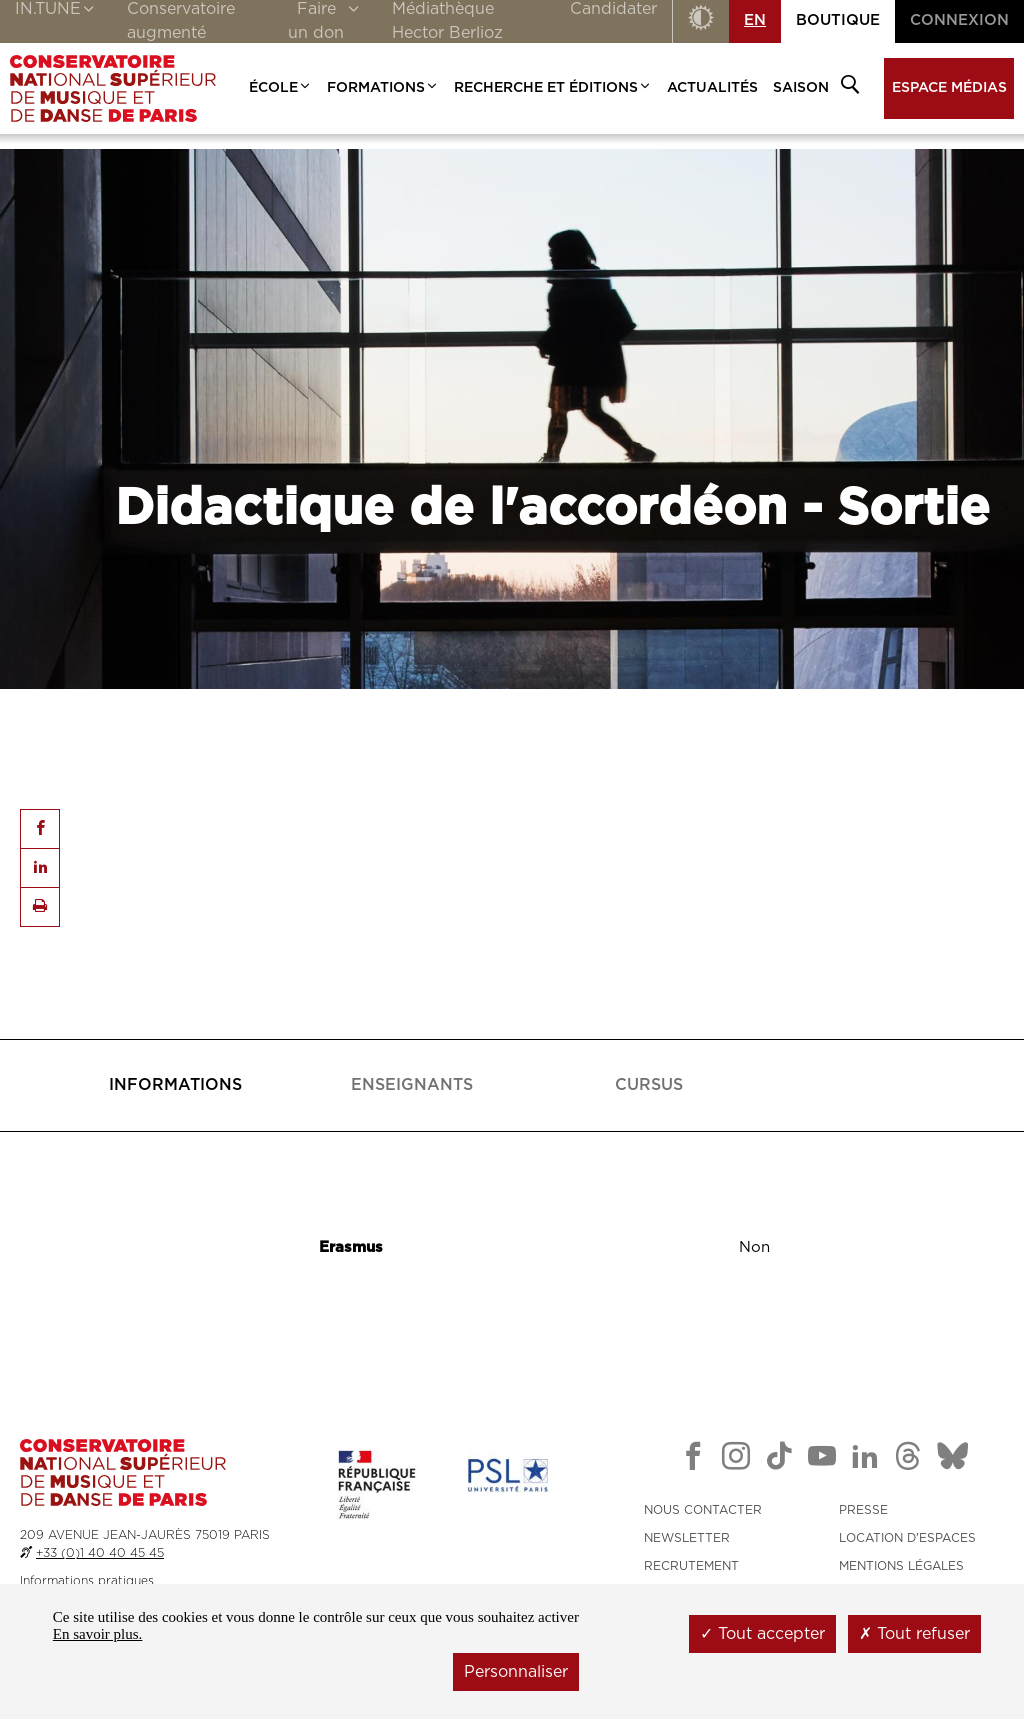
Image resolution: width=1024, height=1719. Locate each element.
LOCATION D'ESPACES (907, 1538)
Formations (383, 88)
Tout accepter (762, 1634)
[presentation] (175, 1085)
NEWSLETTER (687, 1538)
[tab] (175, 1085)
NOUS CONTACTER (703, 1510)
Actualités (712, 88)
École (280, 88)
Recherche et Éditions (553, 88)
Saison (801, 88)
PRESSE (863, 1510)
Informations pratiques (87, 1581)
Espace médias (949, 88)
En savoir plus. (98, 1634)
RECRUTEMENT (691, 1566)
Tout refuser (914, 1634)
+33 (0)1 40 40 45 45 (100, 1553)
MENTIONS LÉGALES (901, 1566)
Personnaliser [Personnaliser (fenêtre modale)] (516, 1672)
